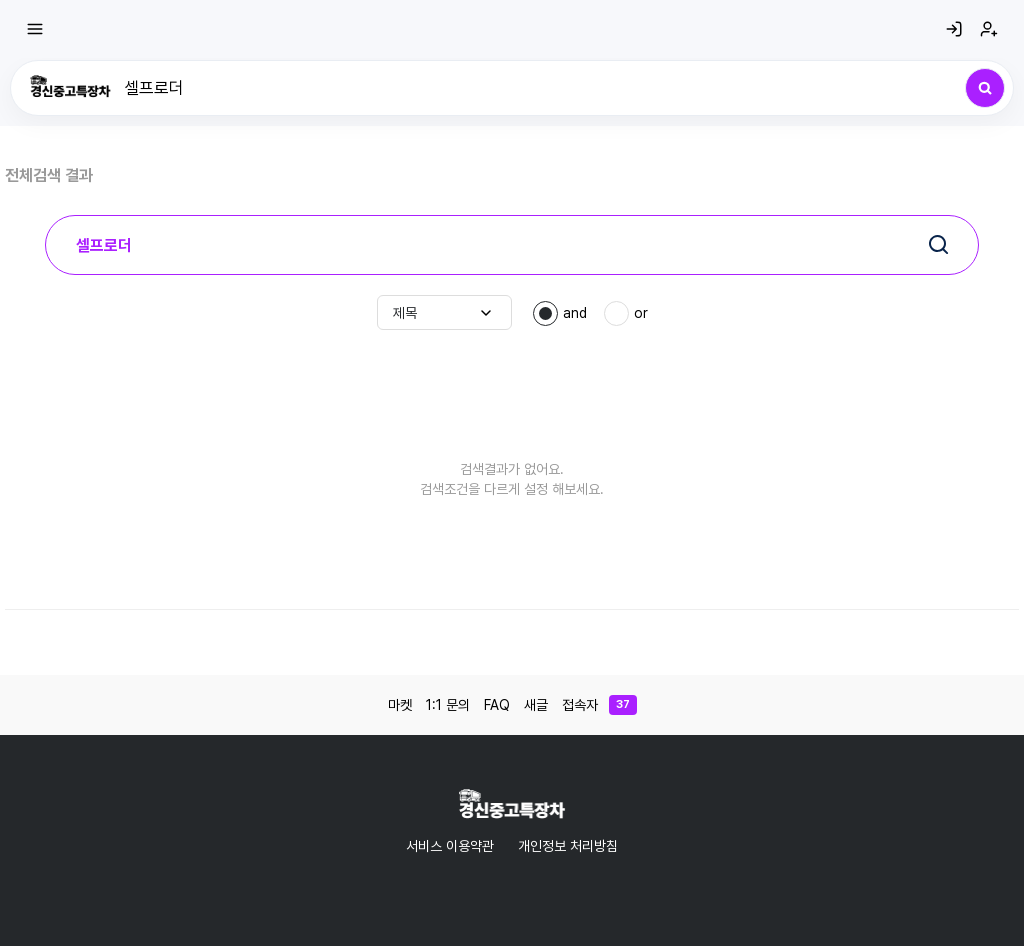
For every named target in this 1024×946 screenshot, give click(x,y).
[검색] (985, 88)
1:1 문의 (448, 705)
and (575, 313)
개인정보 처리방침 (568, 846)
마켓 (400, 705)
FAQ (497, 705)
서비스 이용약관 (450, 846)
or (641, 313)
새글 (536, 705)
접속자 (599, 705)
